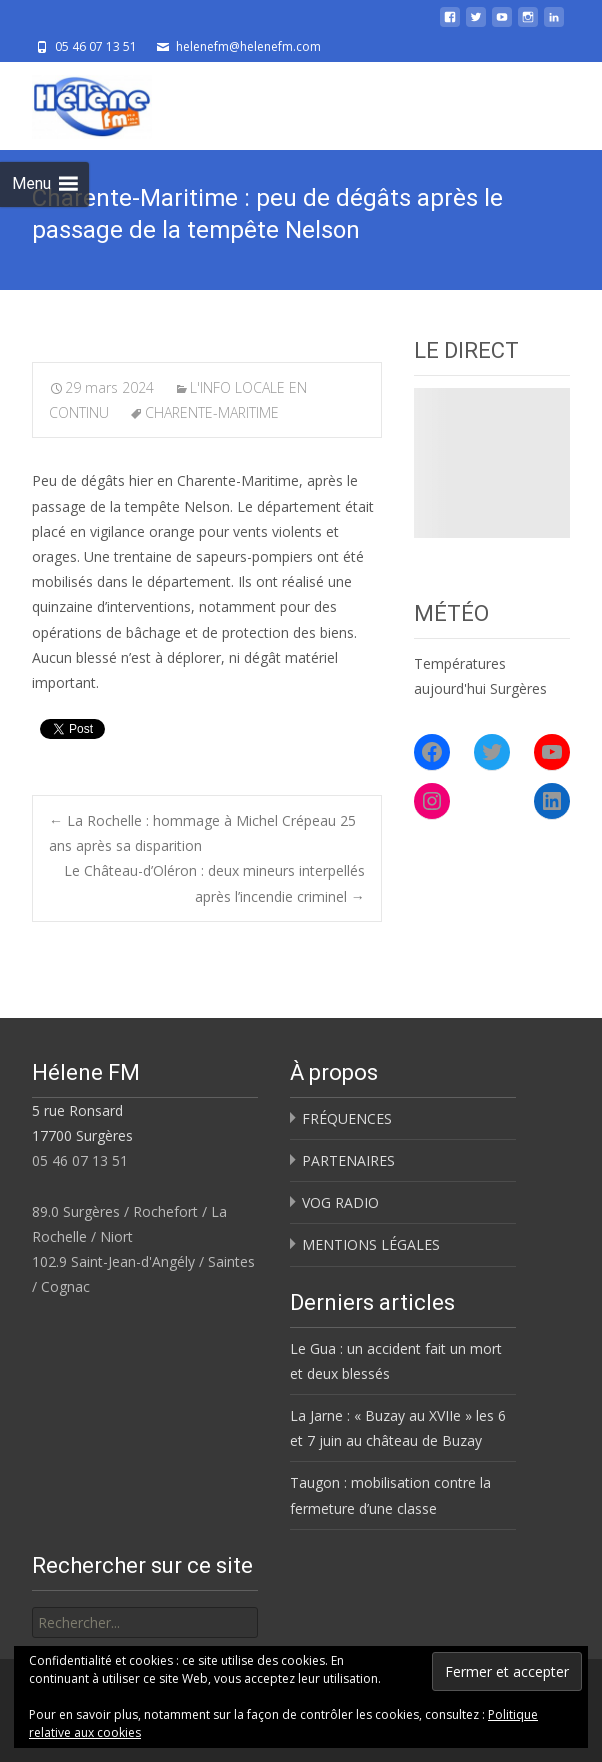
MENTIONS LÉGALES (371, 1244)
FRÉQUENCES (347, 1118)
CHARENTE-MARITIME (212, 412)
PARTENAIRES (348, 1160)
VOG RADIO (340, 1202)
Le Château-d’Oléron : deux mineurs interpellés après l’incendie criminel (214, 883)
